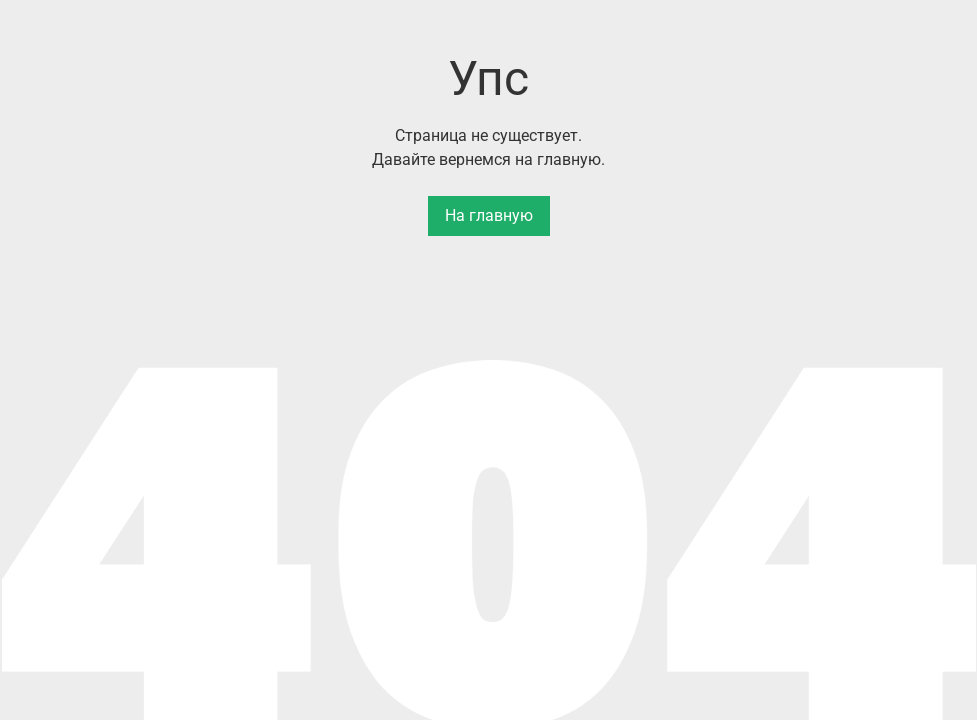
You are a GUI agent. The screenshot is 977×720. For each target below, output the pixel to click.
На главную (489, 215)
